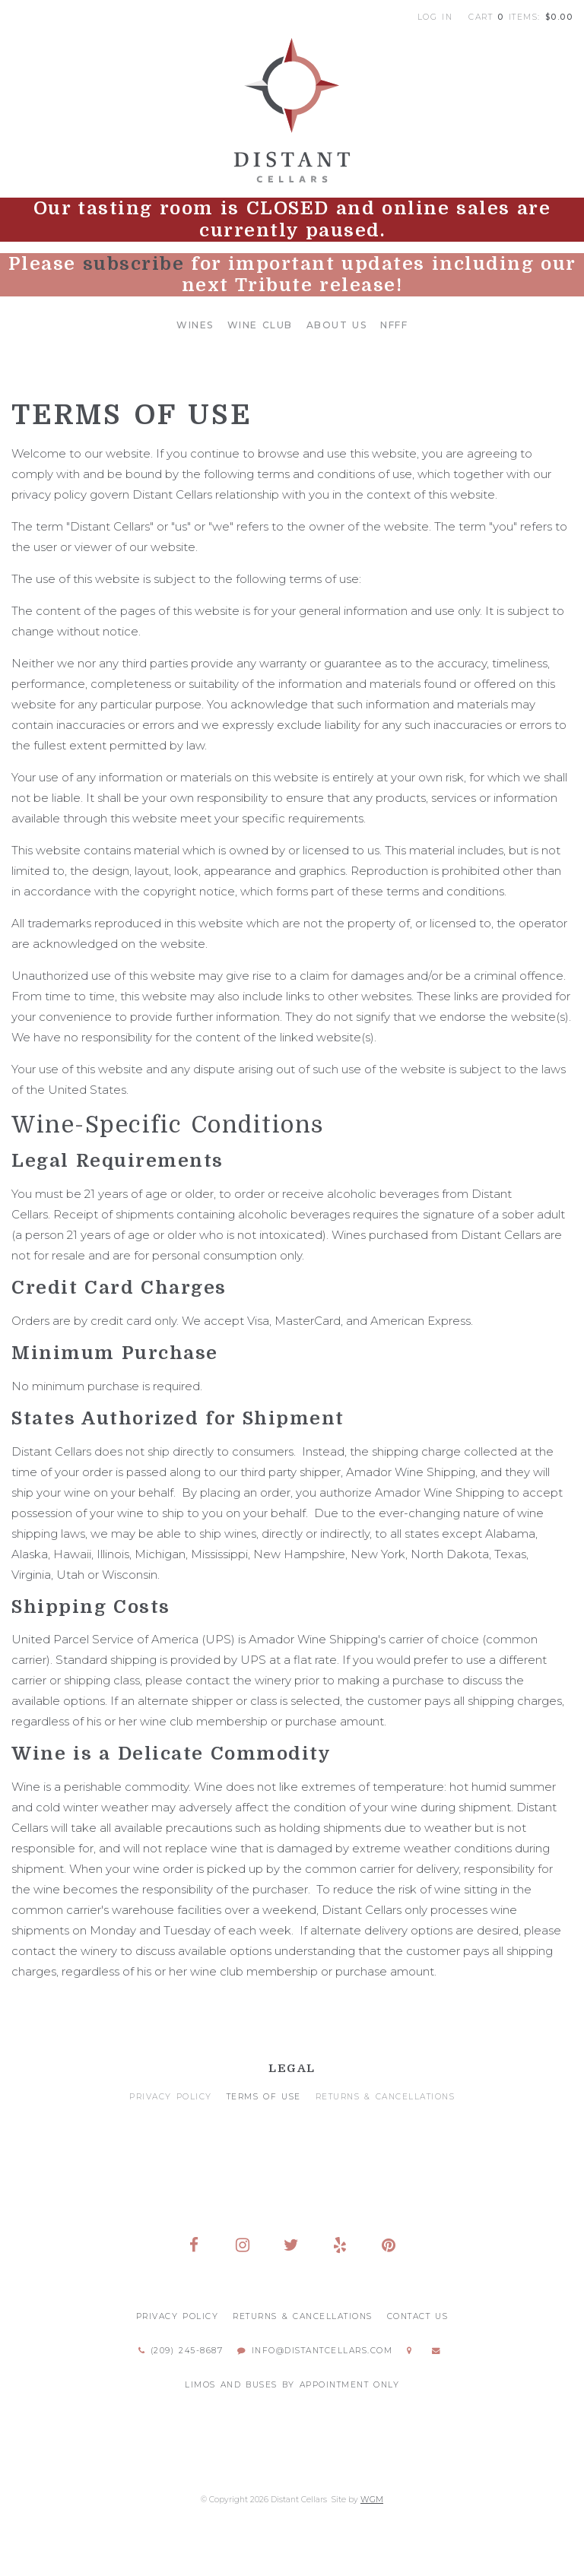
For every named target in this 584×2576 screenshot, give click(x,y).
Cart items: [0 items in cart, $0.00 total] (520, 17)
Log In (435, 17)
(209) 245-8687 (180, 2351)
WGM (371, 2500)
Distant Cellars (292, 110)
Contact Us (418, 2316)
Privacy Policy (170, 2097)
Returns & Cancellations (385, 2097)
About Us (336, 325)
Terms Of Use (264, 2097)
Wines (195, 325)
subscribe (134, 263)
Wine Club (260, 325)
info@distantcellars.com (314, 2351)
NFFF (394, 325)
